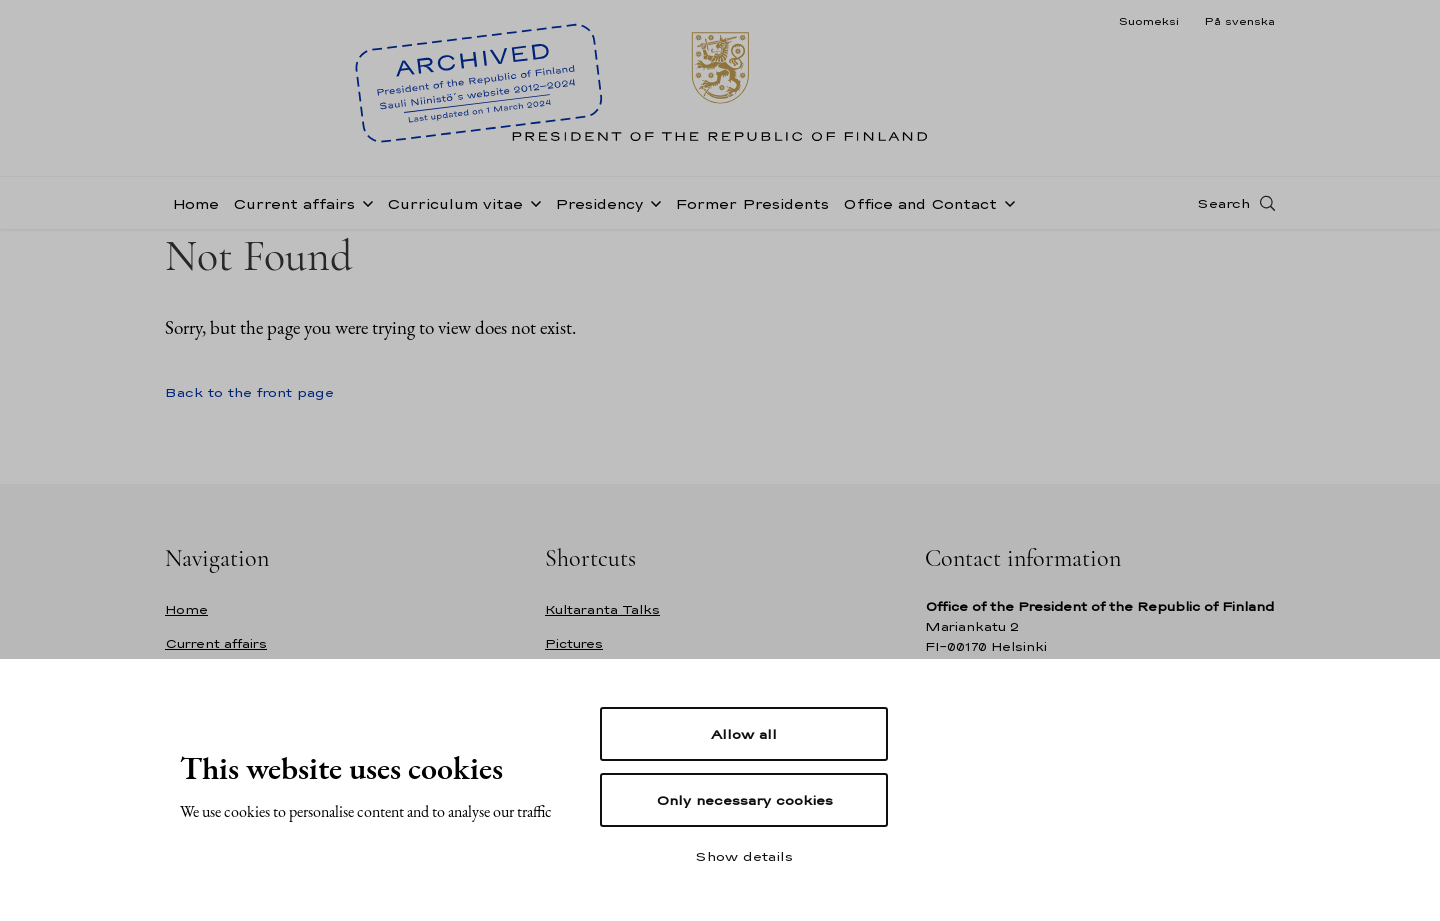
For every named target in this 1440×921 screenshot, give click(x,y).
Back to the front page (249, 392)
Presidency (599, 203)
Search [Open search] (1223, 203)
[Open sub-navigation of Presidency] (652, 202)
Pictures (574, 643)
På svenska (1239, 21)
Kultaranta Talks (602, 609)
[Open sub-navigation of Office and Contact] (1006, 202)
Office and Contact (920, 203)
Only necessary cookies (744, 800)
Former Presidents (752, 203)
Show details (744, 856)
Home (195, 203)
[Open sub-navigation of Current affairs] (364, 202)
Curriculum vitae (455, 203)
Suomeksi (1148, 21)
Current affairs (294, 203)
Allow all (744, 734)
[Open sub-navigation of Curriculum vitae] (532, 202)
